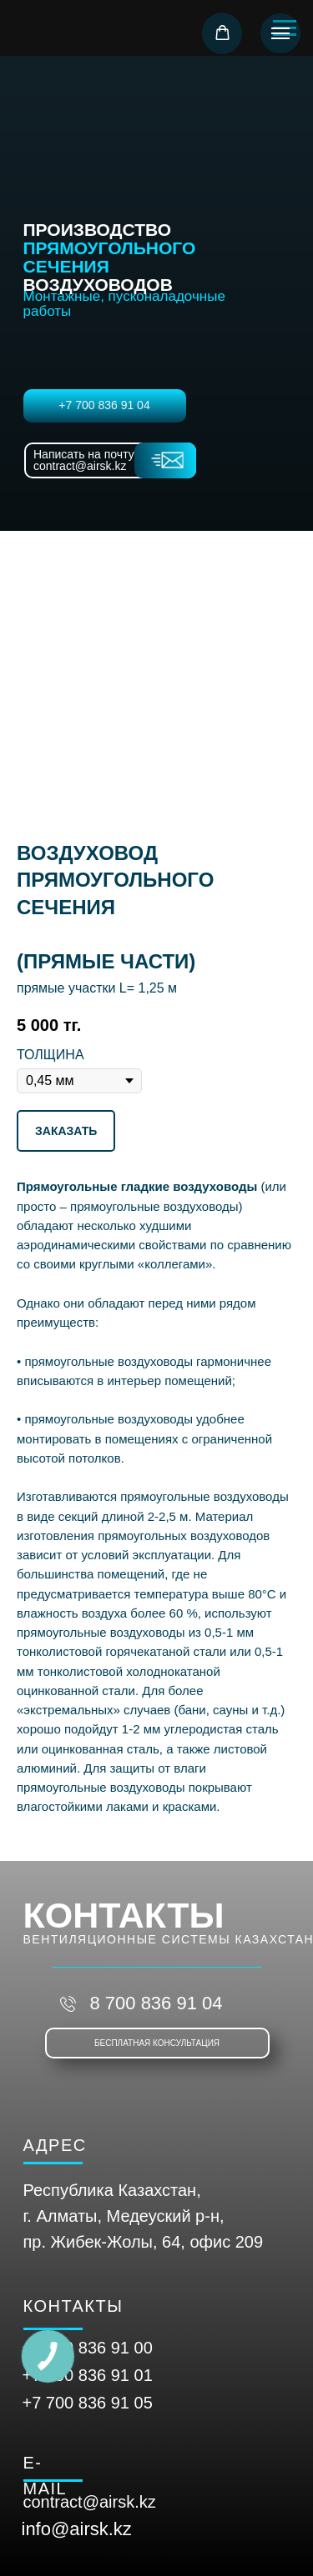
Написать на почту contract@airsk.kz (83, 460)
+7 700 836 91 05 (88, 2402)
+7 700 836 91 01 (88, 2375)
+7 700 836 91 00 (88, 2347)
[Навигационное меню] (280, 33)
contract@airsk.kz (89, 2502)
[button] (222, 33)
